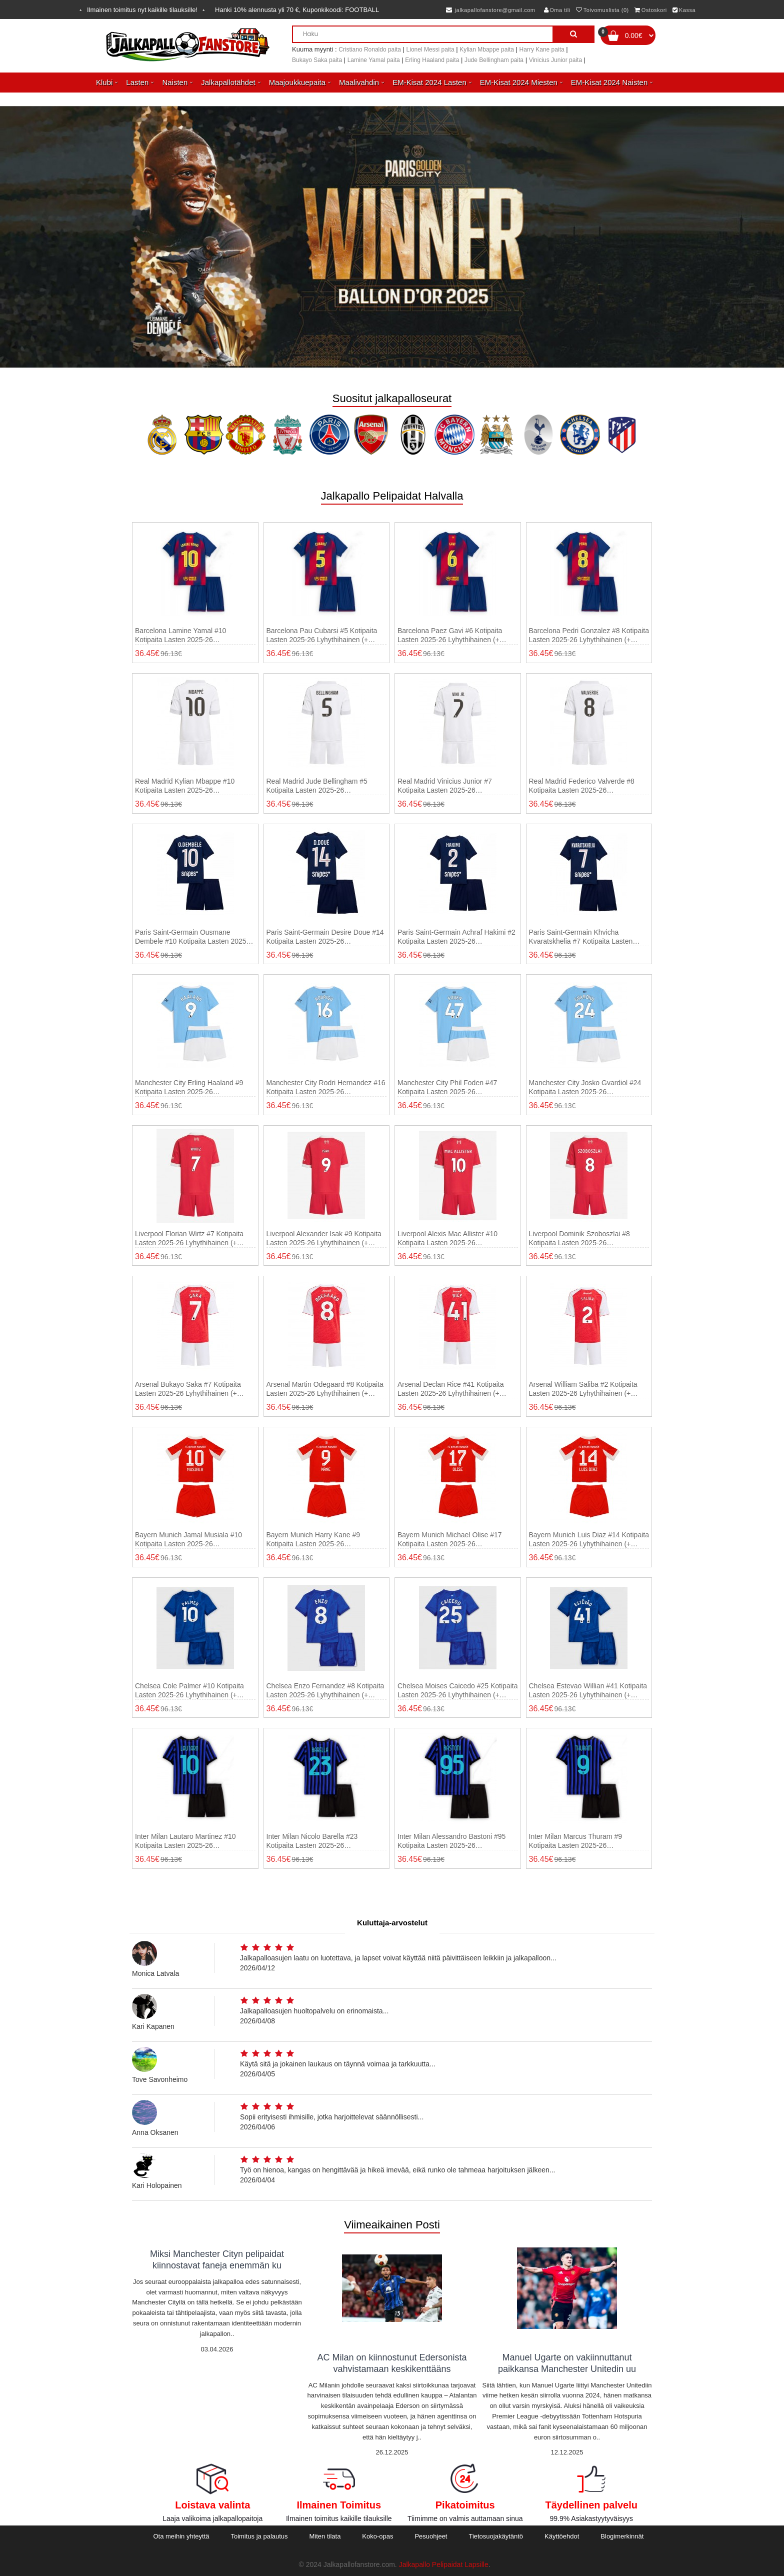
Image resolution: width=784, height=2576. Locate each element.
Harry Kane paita (542, 49)
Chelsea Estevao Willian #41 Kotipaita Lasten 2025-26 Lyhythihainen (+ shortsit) (588, 1690)
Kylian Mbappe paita (487, 49)
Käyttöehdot (561, 2536)
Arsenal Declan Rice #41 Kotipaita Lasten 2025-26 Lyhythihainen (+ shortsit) (451, 1389)
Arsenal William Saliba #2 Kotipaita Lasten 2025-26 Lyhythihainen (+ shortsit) (583, 1389)
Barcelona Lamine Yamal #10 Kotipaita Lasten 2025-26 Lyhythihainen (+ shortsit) (180, 635)
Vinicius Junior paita (555, 60)
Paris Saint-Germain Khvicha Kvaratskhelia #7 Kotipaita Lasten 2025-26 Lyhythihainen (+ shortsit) (582, 937)
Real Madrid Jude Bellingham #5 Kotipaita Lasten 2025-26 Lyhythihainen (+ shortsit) (317, 786)
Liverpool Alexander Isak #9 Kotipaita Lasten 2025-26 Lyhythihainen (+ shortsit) (324, 1238)
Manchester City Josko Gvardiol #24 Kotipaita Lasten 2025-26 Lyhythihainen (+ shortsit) (585, 1087)
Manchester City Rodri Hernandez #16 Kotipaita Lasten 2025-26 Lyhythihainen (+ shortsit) (326, 1087)
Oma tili (557, 10)
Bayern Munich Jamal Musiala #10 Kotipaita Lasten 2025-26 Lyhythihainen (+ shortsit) (188, 1539)
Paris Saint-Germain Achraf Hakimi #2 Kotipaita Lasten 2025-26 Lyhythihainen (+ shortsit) (457, 937)
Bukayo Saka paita (317, 60)
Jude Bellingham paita (494, 60)
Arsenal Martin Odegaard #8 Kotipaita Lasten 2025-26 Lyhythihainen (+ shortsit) (325, 1389)
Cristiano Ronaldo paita (369, 49)
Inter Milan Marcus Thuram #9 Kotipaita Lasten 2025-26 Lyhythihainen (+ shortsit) (575, 1841)
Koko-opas (377, 2536)
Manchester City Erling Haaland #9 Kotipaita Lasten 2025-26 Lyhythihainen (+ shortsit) (189, 1087)
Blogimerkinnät (622, 2536)
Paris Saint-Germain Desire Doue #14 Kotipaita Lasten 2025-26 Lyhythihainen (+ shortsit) (325, 937)
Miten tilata (325, 2536)
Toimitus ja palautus (259, 2536)
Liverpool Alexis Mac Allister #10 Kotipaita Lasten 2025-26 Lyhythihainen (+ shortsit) (448, 1238)
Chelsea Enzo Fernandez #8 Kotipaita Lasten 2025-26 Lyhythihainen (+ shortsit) (325, 1690)
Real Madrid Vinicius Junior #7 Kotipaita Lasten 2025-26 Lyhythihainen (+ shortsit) (445, 786)
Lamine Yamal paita (374, 60)
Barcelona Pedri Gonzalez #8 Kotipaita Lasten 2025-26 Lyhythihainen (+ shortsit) (589, 635)
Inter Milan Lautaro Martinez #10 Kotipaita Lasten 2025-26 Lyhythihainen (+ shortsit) (185, 1841)
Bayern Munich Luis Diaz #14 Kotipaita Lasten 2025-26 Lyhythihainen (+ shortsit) (589, 1539)
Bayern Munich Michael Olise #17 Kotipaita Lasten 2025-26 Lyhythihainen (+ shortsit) (450, 1539)
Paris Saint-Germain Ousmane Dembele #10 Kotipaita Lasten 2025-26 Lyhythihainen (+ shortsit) (191, 937)
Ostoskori (650, 10)
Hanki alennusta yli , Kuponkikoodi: (297, 10)
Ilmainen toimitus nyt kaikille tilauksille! (142, 10)
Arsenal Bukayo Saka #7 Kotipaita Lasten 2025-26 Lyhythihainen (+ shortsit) (188, 1389)
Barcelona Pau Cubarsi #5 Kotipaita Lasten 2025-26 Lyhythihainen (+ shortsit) (322, 635)
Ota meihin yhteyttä (181, 2536)
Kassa (684, 10)
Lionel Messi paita (430, 49)
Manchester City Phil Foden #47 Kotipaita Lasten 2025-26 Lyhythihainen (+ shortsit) (447, 1087)
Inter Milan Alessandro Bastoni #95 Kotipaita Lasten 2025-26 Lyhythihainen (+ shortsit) (452, 1841)
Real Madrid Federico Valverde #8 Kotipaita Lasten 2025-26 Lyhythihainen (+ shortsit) (581, 786)
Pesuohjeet (430, 2536)
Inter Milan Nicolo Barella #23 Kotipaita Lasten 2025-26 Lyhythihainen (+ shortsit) (312, 1841)
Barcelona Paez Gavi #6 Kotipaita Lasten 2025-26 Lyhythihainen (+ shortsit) (450, 635)
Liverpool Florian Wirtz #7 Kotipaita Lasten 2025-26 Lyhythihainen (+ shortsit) (189, 1238)
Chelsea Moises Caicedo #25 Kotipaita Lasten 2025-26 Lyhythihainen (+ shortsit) (458, 1690)
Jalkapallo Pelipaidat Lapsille (443, 2564)
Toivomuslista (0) (602, 10)
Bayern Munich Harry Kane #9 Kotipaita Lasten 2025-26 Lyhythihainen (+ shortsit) (313, 1539)
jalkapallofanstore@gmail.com (491, 10)
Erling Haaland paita (432, 60)
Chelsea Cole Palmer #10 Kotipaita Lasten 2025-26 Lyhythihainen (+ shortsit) (189, 1690)
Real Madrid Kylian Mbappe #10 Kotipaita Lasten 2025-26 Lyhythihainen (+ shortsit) (184, 786)
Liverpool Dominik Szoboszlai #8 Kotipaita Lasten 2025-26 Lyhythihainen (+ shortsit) (579, 1238)
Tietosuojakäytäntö (495, 2536)
